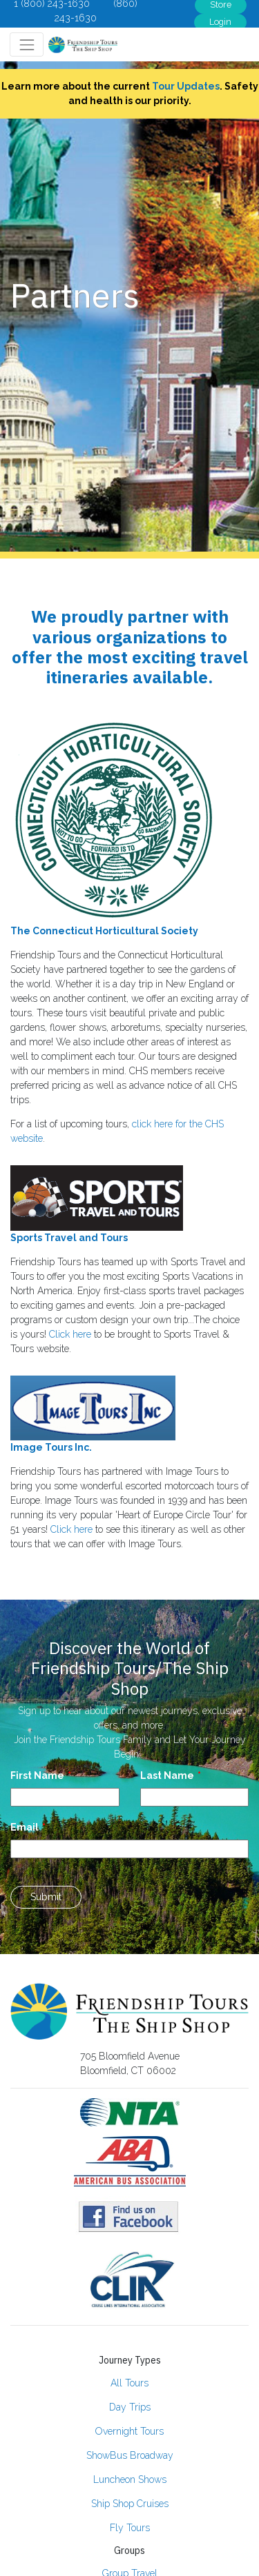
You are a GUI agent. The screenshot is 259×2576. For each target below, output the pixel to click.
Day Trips (130, 2407)
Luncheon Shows (129, 2479)
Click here (70, 1334)
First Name (37, 1775)
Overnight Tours (129, 2431)
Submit (45, 1896)
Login (220, 22)
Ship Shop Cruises (130, 2503)
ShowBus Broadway (129, 2455)
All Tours (129, 2382)
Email (24, 1827)
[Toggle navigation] (27, 44)
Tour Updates (186, 86)
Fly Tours (130, 2527)
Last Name (167, 1775)
